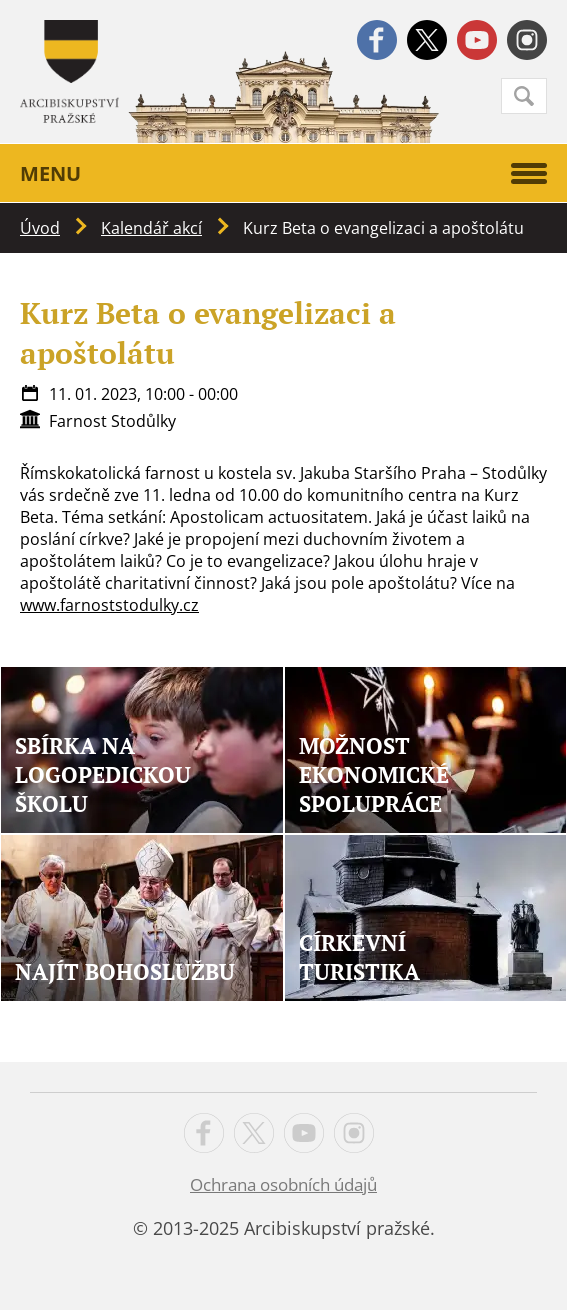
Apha (69, 71)
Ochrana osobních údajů (283, 1184)
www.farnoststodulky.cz (109, 605)
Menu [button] (283, 173)
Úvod (40, 228)
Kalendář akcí (151, 228)
